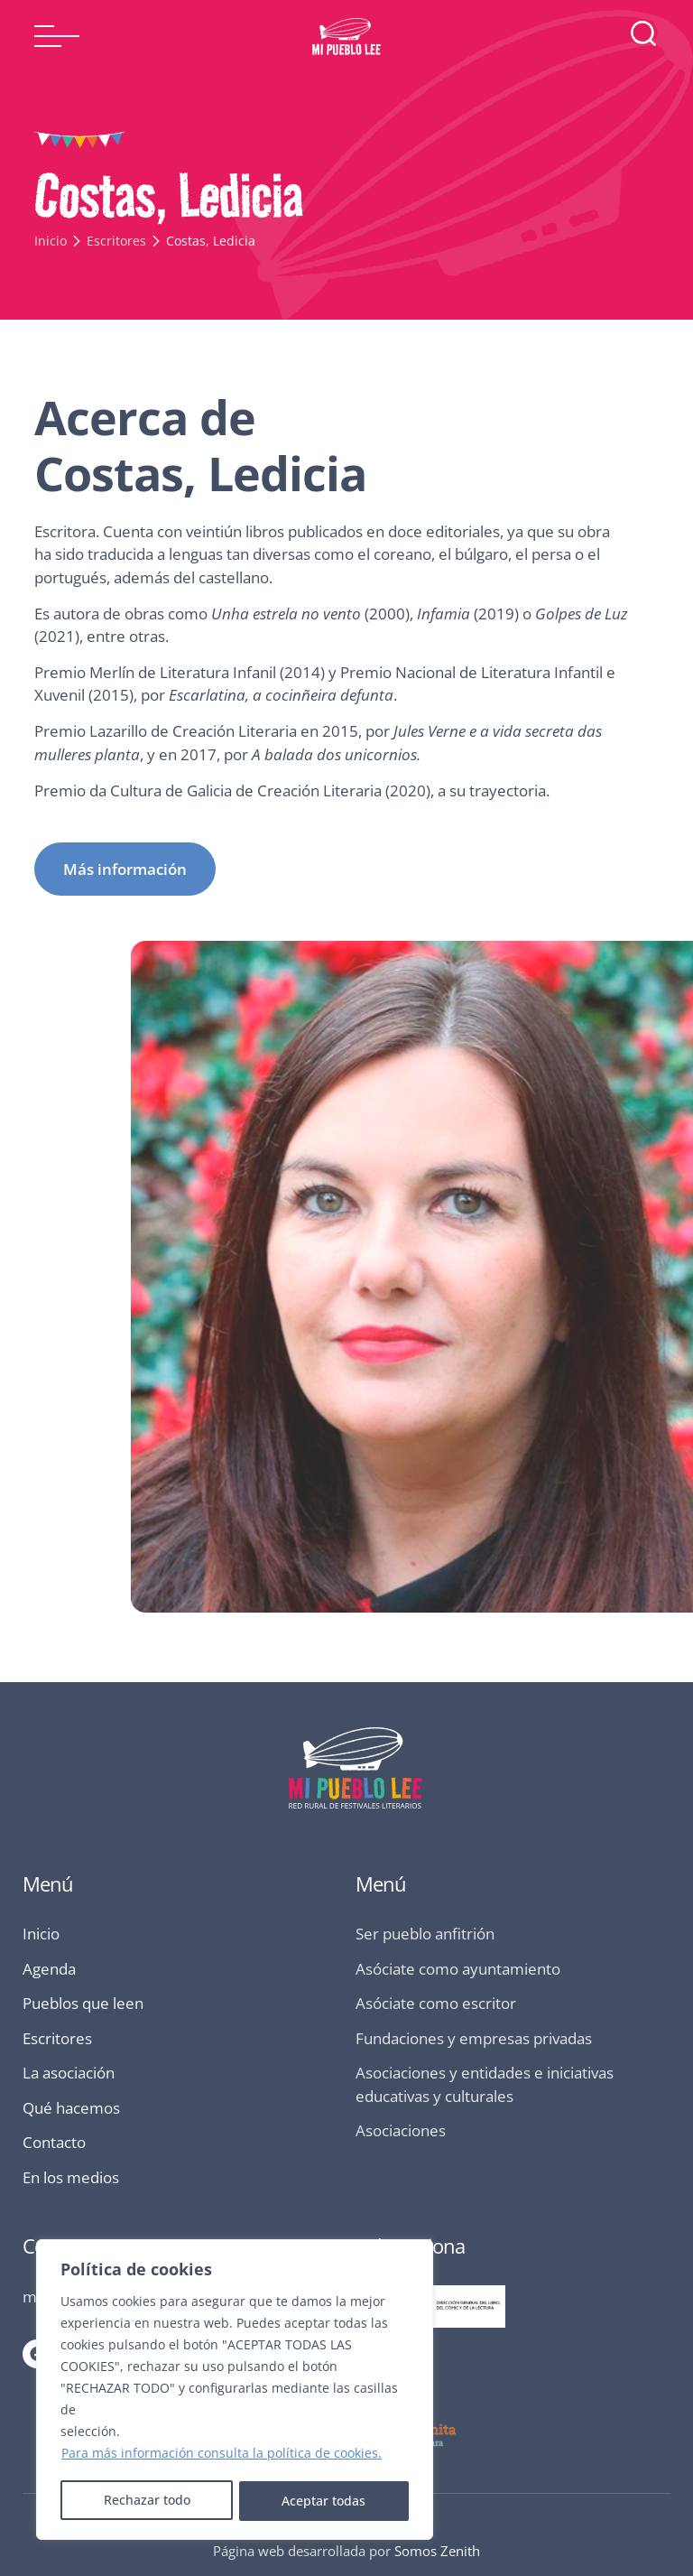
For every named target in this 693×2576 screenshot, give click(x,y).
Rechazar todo (146, 2500)
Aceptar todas (324, 2500)
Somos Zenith (437, 2551)
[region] (234, 2391)
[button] (56, 36)
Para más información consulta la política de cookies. (221, 2455)
